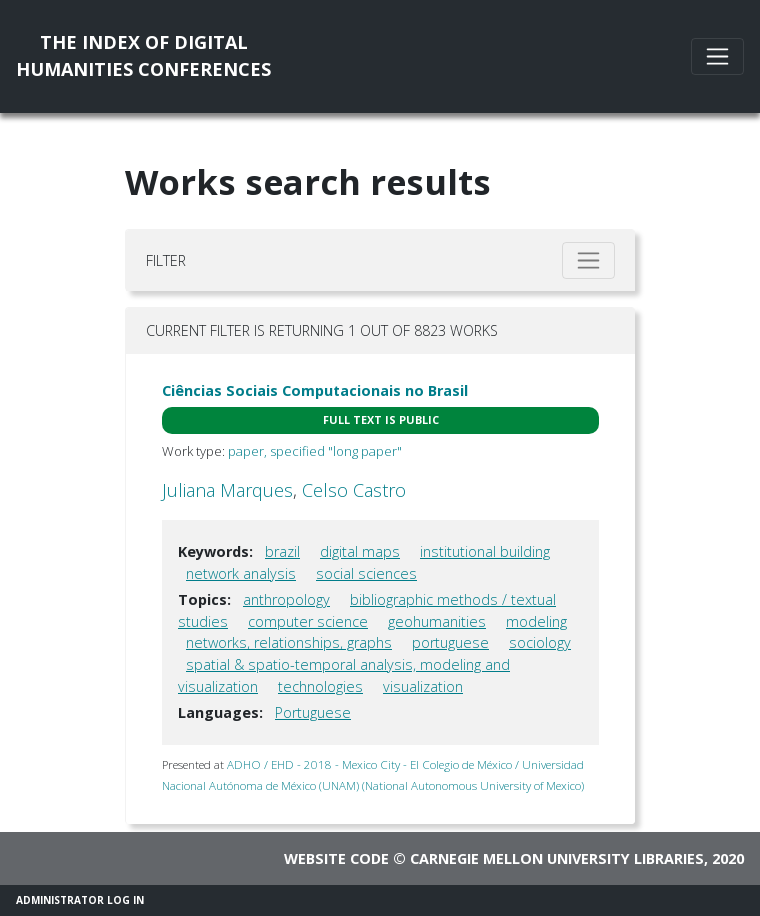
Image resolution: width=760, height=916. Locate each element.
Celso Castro (354, 490)
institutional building (485, 551)
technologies (320, 686)
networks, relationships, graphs (289, 642)
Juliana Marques (227, 490)
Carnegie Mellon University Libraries (557, 858)
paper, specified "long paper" (315, 451)
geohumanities (437, 621)
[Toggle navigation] (717, 56)
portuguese (450, 642)
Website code (336, 858)
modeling (536, 621)
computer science (308, 621)
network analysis (241, 573)
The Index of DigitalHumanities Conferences (143, 55)
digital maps (360, 551)
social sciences (366, 573)
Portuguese (313, 712)
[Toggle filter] (588, 260)
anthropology (286, 599)
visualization (423, 686)
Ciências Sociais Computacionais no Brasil (315, 390)
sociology (540, 642)
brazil (282, 551)
